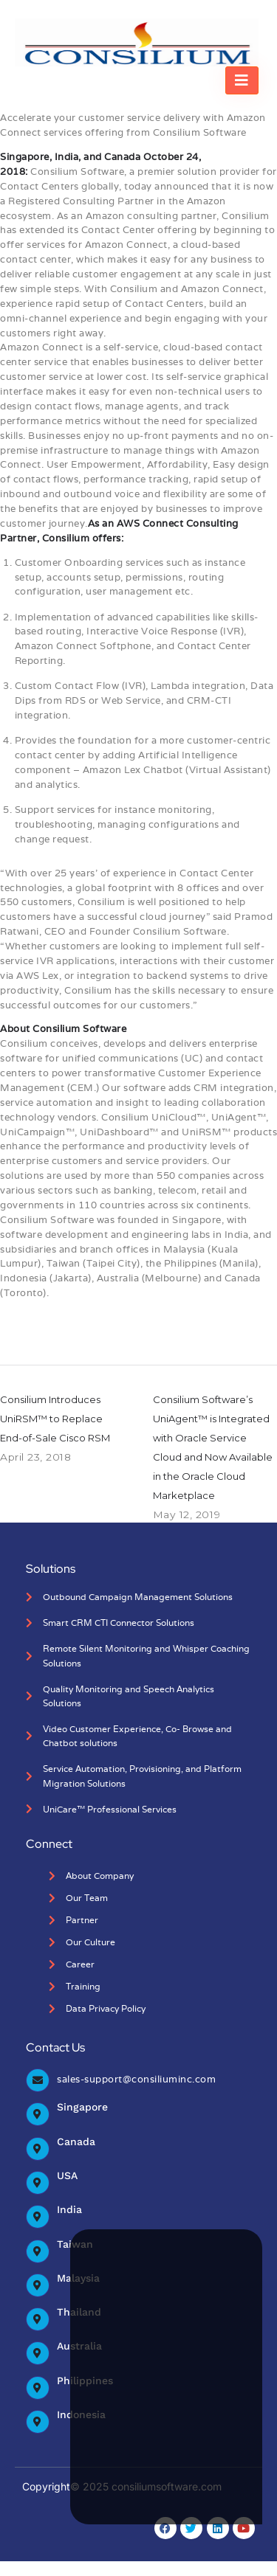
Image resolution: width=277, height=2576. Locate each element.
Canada (76, 2141)
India (69, 2209)
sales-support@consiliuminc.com (136, 2079)
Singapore (82, 2107)
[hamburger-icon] (242, 80)
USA (67, 2175)
